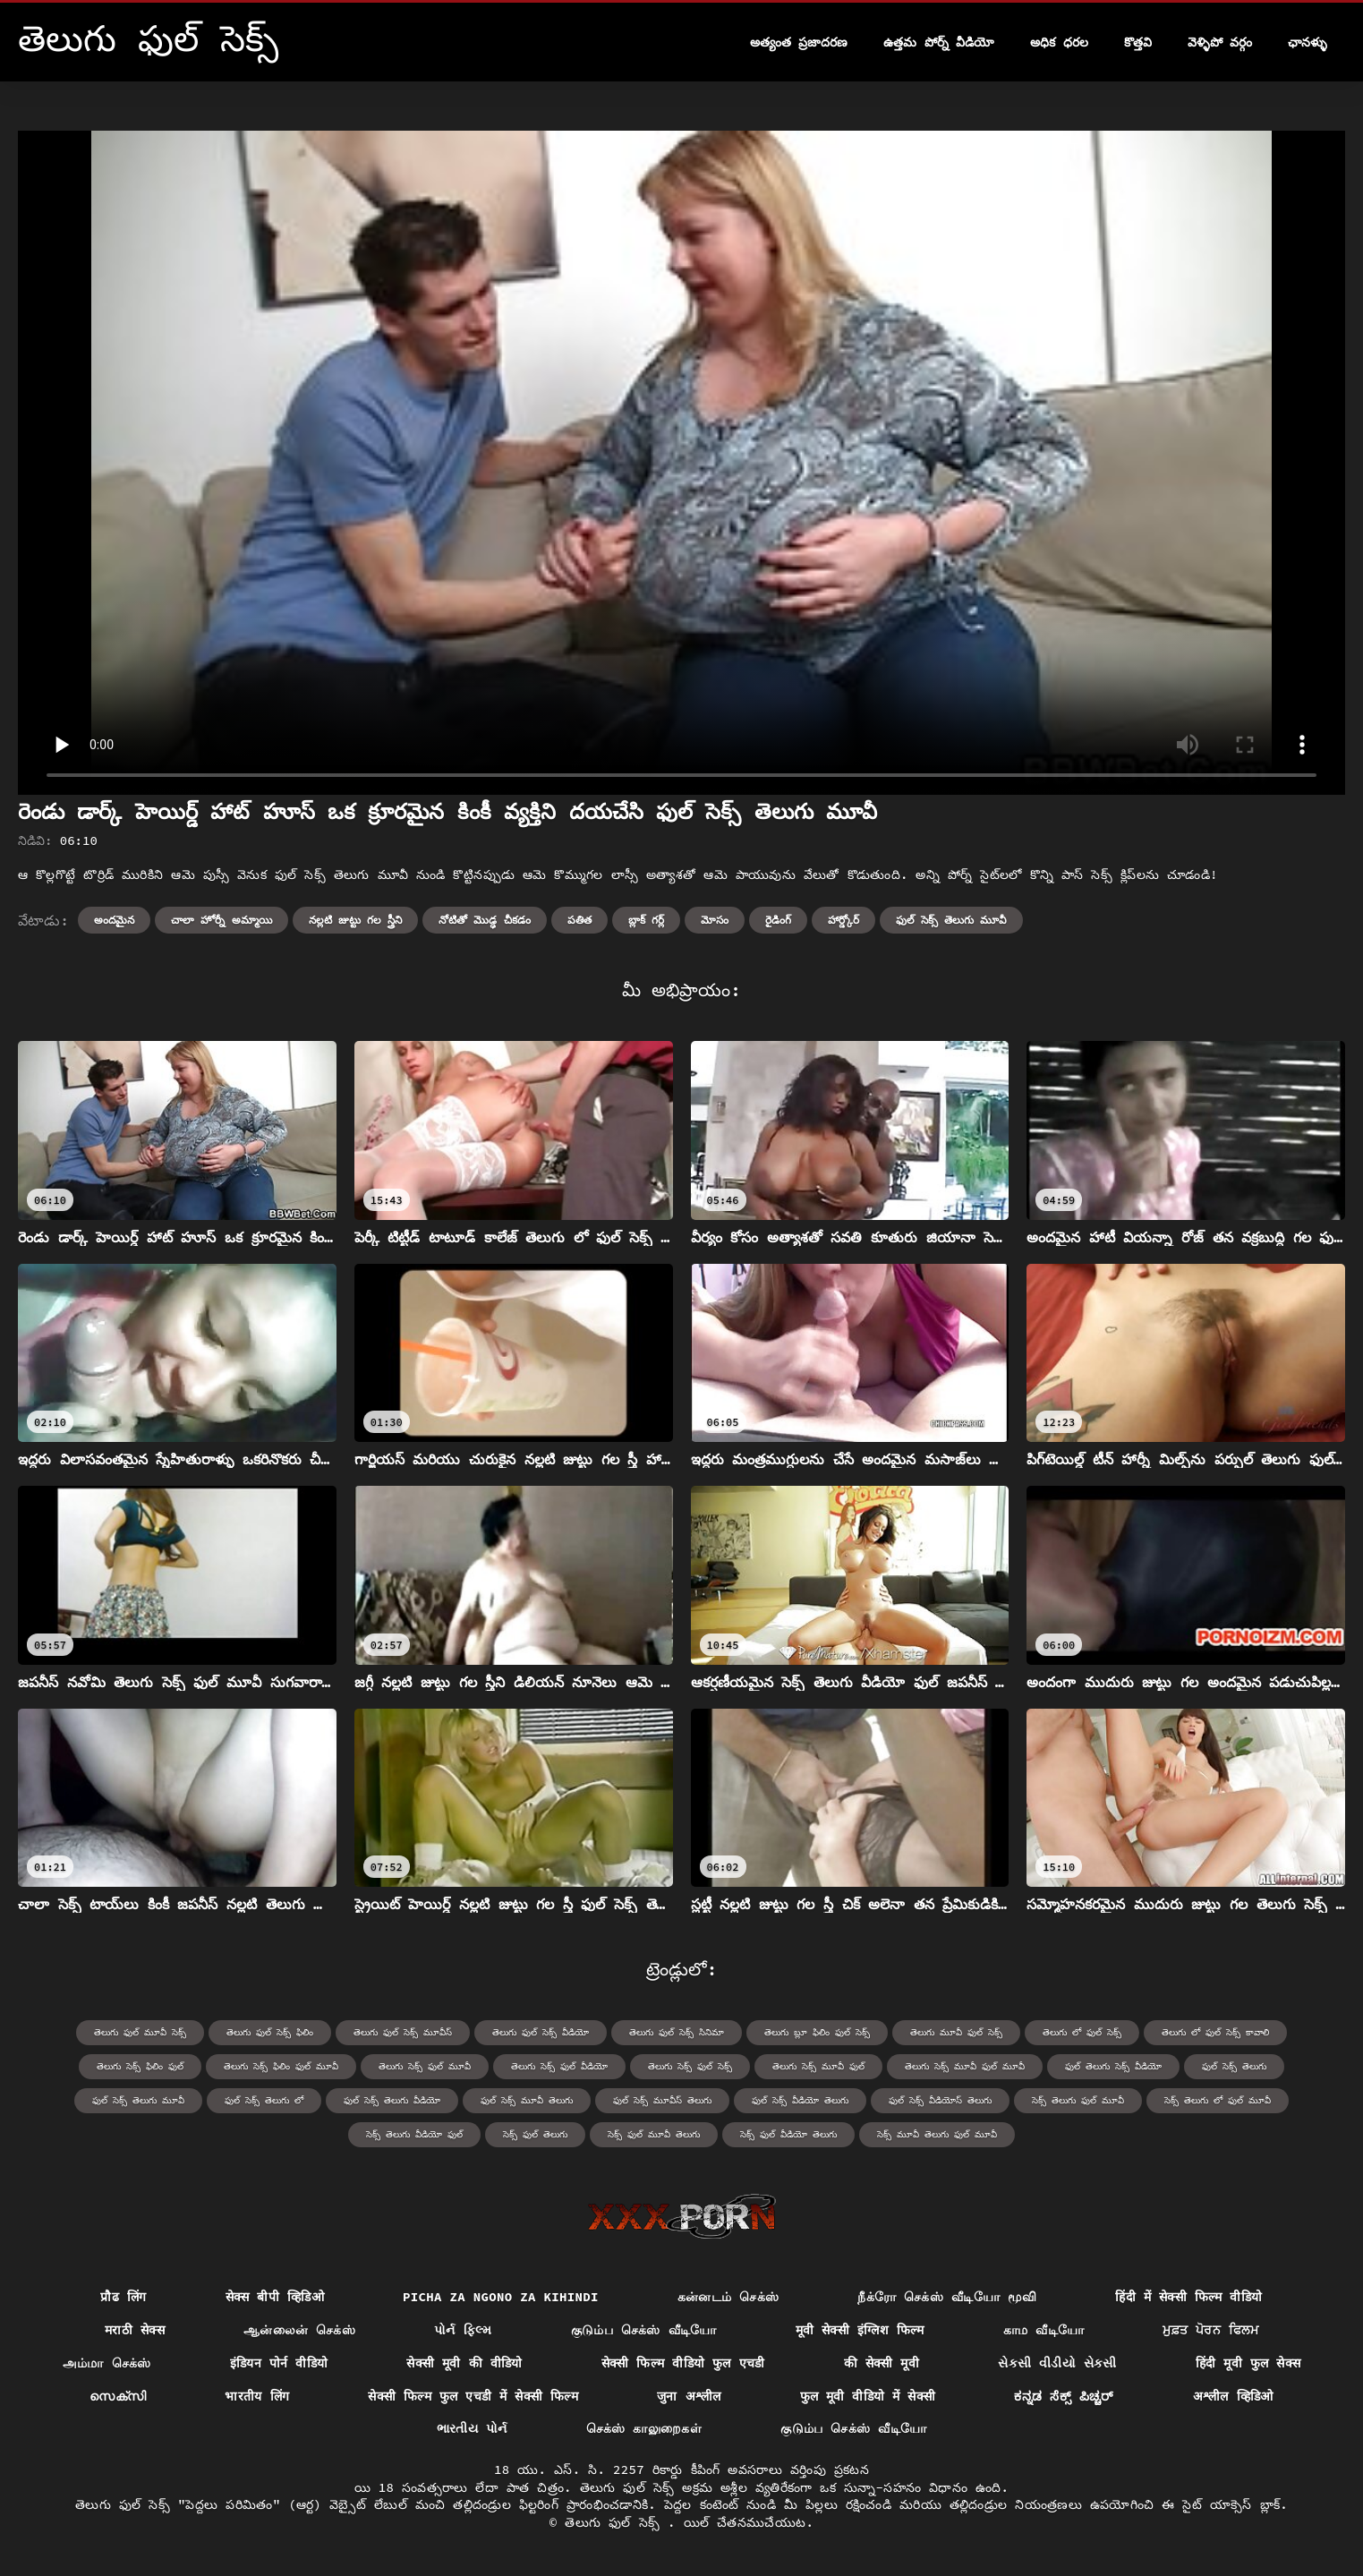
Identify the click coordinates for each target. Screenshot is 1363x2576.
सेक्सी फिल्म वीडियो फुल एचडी (683, 2363)
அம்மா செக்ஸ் (107, 2363)
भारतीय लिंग (257, 2396)
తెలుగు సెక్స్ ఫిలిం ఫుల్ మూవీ (281, 2066)
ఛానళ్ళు (1307, 42)
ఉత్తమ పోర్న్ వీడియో (938, 42)
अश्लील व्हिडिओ (1233, 2396)
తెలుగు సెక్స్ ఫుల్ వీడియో (559, 2066)
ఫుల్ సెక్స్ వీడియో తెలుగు (800, 2100)
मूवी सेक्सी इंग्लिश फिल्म (860, 2330)
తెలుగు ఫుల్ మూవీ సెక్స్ (140, 2032)
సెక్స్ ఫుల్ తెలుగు (535, 2134)
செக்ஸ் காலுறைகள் (644, 2428)
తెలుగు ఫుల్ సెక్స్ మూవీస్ (403, 2032)
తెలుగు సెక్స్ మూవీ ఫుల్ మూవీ (965, 2066)
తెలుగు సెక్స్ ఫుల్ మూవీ (425, 2066)
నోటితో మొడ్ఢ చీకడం (484, 919)
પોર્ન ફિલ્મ (463, 2330)
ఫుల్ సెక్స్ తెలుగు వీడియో (392, 2100)
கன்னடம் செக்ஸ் (728, 2297)
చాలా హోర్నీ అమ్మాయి (221, 919)
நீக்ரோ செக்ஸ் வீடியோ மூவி (946, 2297)
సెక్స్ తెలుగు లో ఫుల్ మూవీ (1217, 2100)
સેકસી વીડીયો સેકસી (1057, 2363)
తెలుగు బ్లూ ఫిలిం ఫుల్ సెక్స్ (817, 2032)
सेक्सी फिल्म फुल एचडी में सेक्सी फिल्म (473, 2396)
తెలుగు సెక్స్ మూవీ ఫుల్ (818, 2066)
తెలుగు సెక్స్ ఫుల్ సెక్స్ (690, 2066)
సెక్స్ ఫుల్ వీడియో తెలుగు (788, 2134)
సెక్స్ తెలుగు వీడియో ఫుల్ (414, 2134)
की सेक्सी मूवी (882, 2363)
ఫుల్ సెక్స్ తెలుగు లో (264, 2100)
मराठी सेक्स (135, 2330)
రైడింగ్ (778, 919)
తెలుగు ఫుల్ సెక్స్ (616, 2522)
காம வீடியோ (1044, 2330)
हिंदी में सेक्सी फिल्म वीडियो (1188, 2297)
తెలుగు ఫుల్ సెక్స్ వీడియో (540, 2032)
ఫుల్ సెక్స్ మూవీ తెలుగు (527, 2100)
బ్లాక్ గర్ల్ (646, 919)
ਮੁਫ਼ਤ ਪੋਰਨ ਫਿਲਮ (1210, 2330)
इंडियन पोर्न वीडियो (279, 2363)
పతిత (579, 919)
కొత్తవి (1138, 42)
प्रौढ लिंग (123, 2297)
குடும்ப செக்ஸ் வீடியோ (644, 2330)
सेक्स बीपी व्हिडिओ (275, 2297)
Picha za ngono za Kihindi (501, 2297)
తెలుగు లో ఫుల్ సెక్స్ (1082, 2032)
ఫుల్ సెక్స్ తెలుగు (1234, 2066)
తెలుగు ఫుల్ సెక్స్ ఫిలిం (269, 2032)
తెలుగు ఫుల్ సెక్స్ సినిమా (676, 2032)
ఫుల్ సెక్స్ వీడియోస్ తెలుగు (940, 2100)
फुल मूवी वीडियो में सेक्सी (868, 2396)
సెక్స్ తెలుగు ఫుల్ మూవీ (1078, 2100)
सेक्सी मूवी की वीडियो (464, 2363)
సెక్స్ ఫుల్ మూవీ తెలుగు (654, 2134)
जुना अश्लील (689, 2396)
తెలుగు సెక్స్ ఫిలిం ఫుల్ (140, 2066)
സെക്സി (117, 2396)
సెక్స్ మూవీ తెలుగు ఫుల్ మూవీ (937, 2134)
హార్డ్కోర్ (843, 919)
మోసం (714, 919)
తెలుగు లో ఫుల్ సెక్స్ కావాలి (1215, 2032)
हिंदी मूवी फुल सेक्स (1248, 2363)
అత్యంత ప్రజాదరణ (799, 42)
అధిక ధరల (1058, 42)
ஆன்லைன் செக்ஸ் (299, 2330)
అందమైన (114, 919)
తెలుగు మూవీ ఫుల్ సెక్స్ (956, 2032)
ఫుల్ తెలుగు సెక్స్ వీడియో (1113, 2066)
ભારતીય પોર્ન (472, 2428)
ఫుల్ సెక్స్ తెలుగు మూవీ (952, 919)
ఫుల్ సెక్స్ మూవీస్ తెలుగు (662, 2100)
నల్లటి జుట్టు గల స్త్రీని (356, 919)
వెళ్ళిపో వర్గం (1220, 42)
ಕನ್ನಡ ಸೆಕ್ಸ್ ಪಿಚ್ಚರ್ (1063, 2396)
